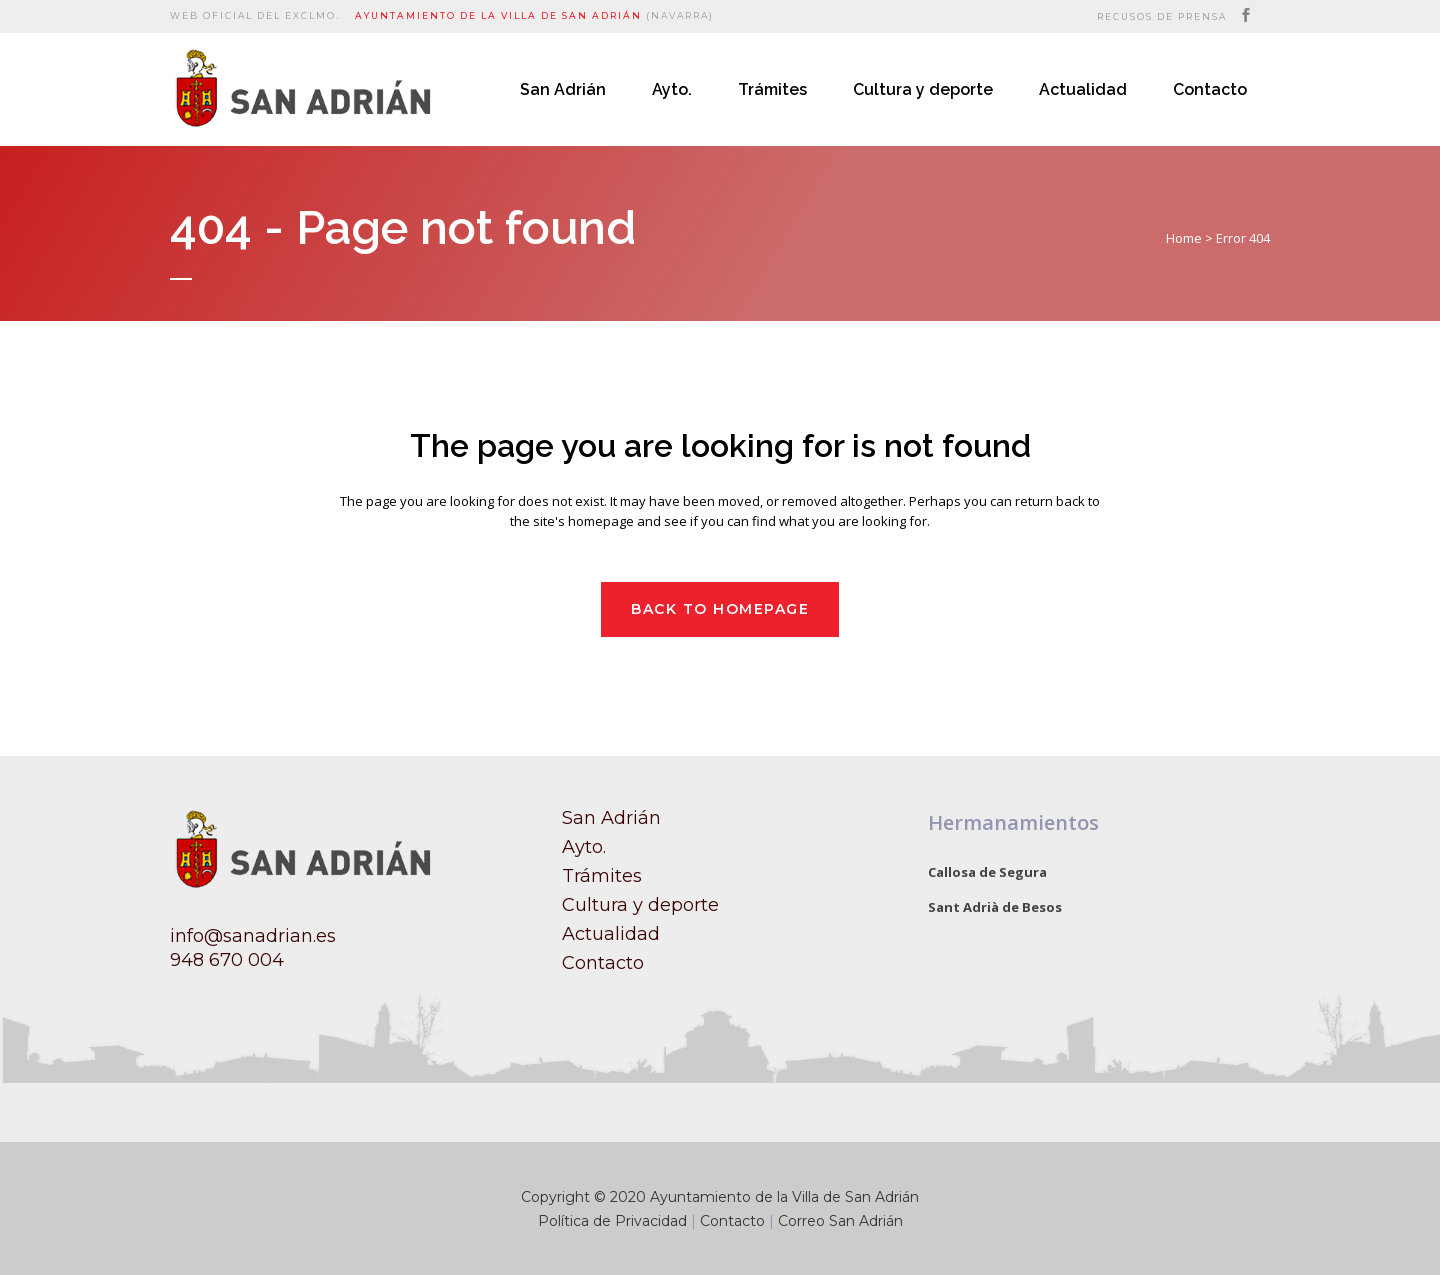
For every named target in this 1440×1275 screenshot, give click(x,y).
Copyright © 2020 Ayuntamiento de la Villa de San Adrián (720, 1196)
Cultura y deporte (640, 905)
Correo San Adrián (840, 1220)
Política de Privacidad (612, 1220)
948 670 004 (227, 960)
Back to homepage (720, 609)
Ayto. (584, 847)
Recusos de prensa (1162, 16)
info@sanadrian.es (253, 936)
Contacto (603, 963)
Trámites (602, 876)
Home (1184, 238)
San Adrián (611, 818)
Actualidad (611, 934)
